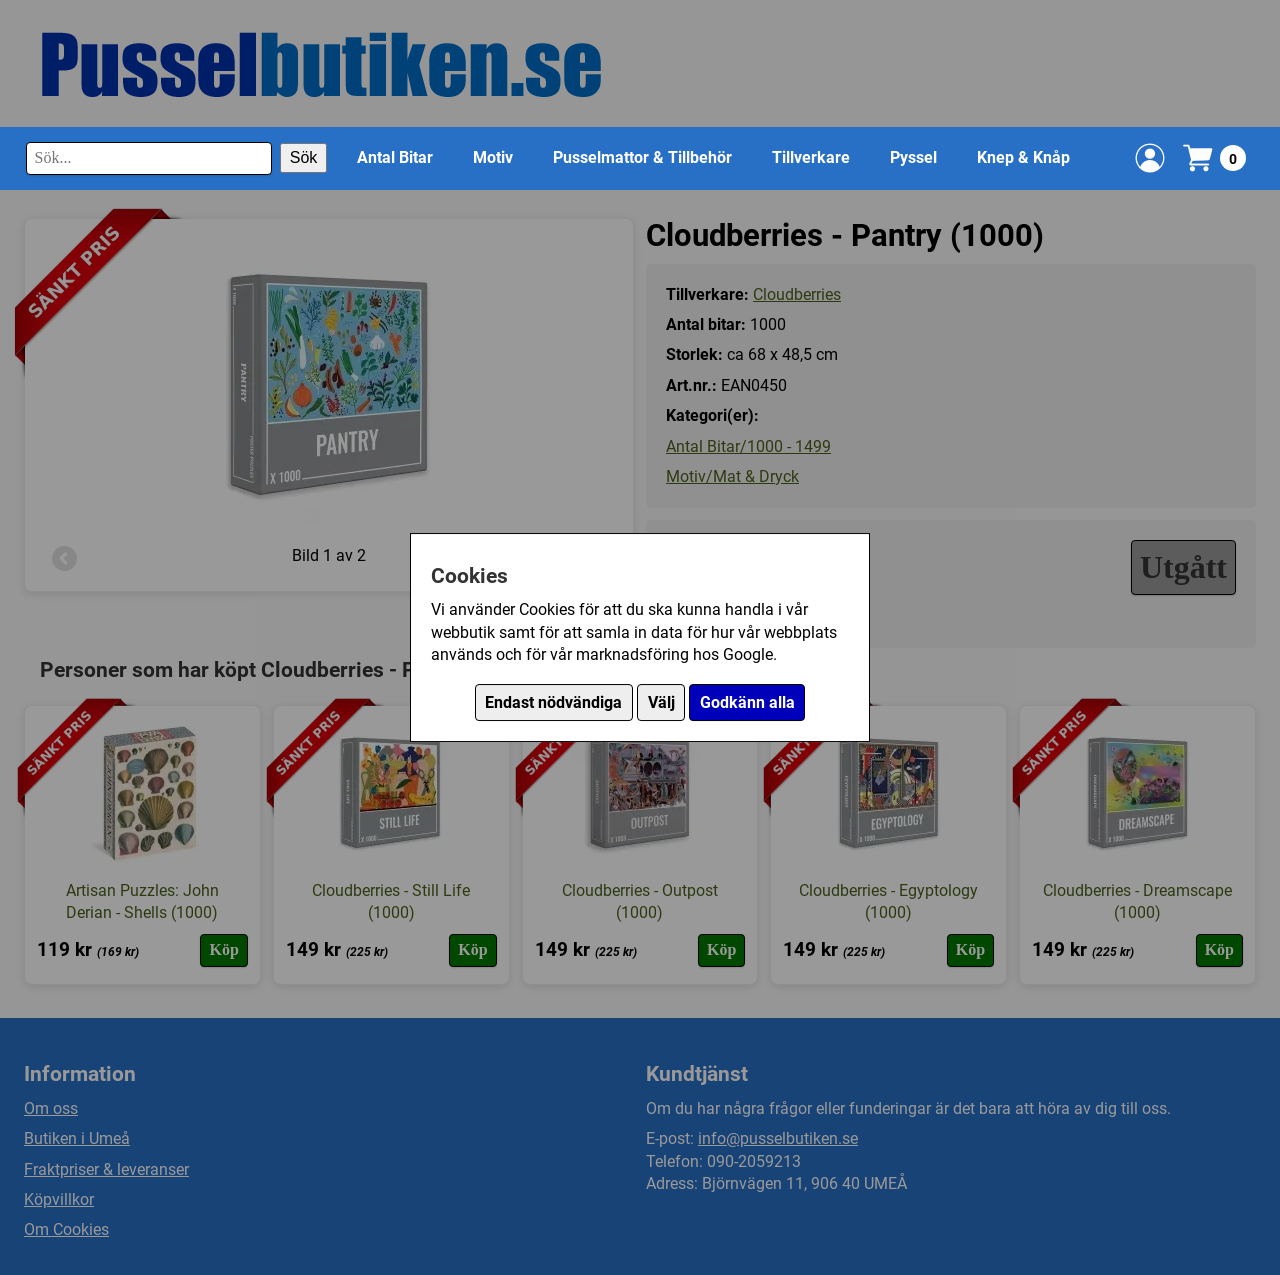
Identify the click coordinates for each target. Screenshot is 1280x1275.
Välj (661, 702)
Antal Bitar (395, 157)
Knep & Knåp (1023, 157)
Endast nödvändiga (553, 702)
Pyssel (913, 157)
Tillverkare (811, 157)
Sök (304, 157)
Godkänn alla (747, 702)
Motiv (493, 157)
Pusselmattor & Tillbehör (642, 157)
